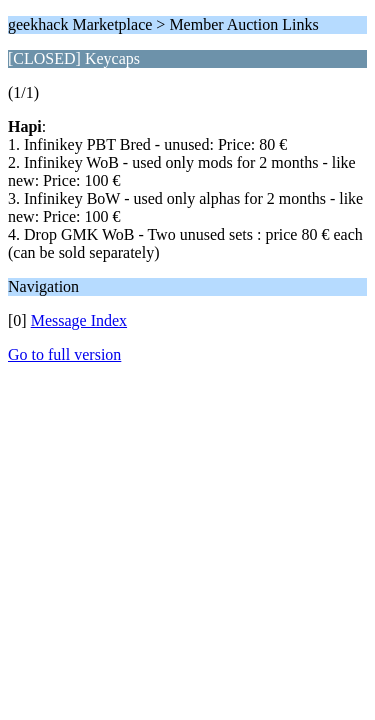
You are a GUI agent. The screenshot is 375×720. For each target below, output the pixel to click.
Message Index (79, 320)
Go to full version (64, 354)
